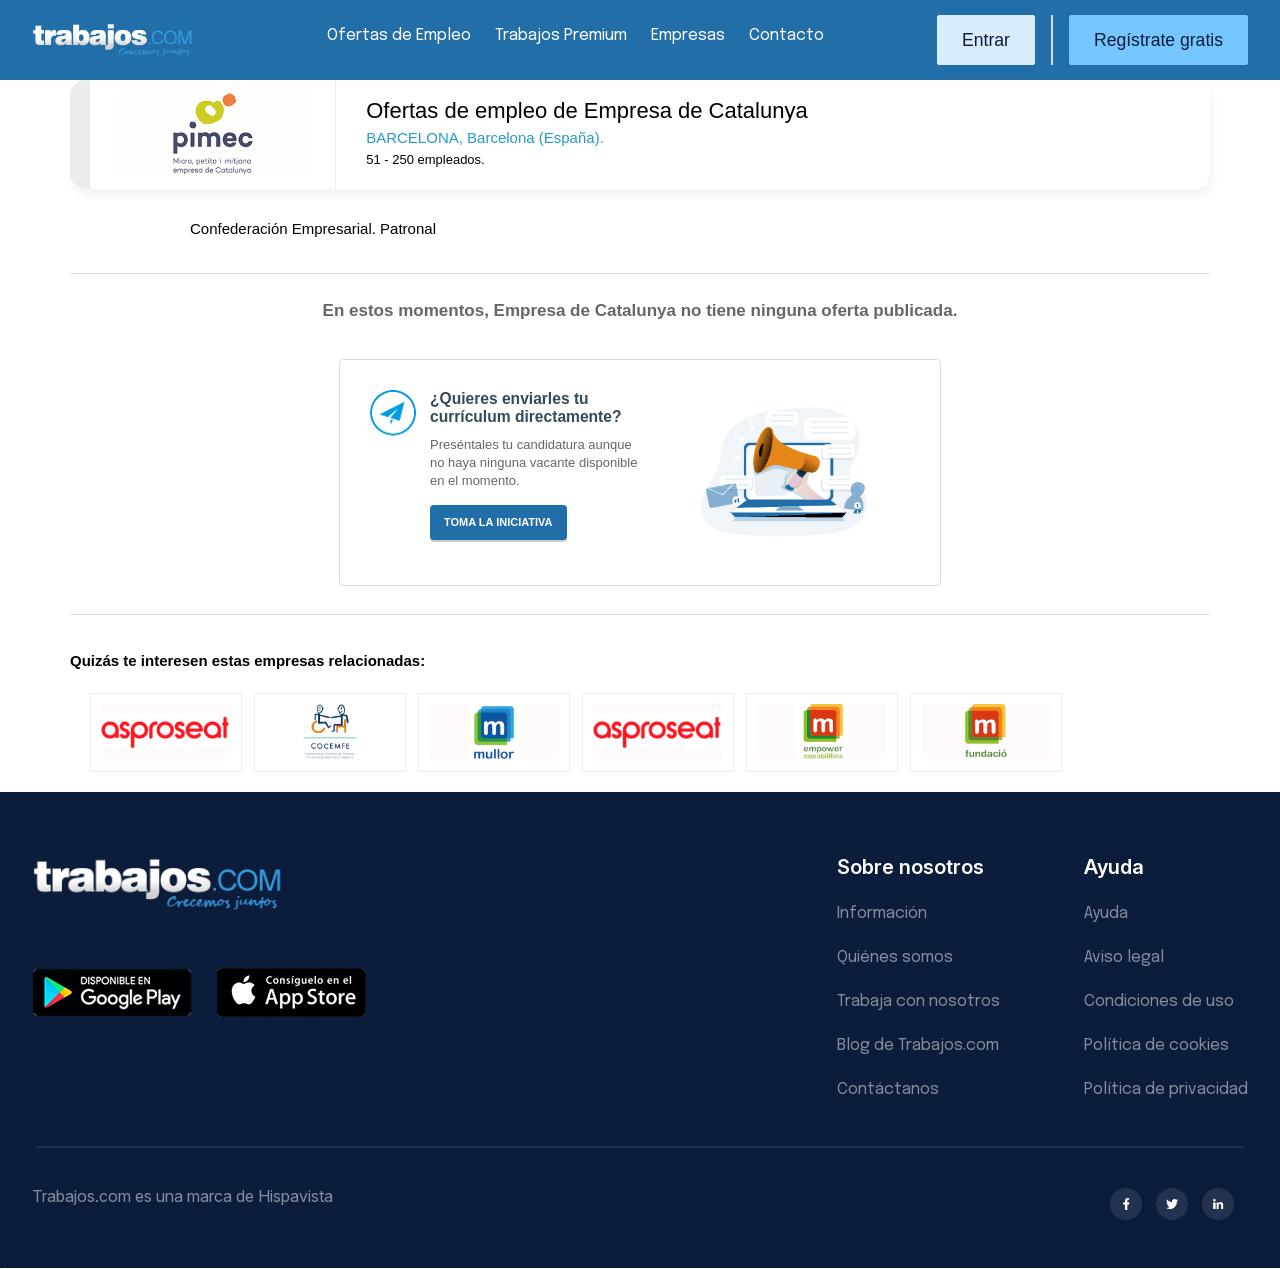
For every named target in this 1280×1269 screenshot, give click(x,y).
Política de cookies (1156, 1045)
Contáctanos (888, 1089)
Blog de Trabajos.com (918, 1045)
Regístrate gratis (1158, 40)
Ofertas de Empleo (399, 35)
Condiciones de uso (1159, 1001)
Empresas (688, 35)
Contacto (786, 35)
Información (882, 913)
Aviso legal (1124, 957)
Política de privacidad (1166, 1089)
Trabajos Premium (561, 35)
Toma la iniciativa (498, 522)
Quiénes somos (895, 957)
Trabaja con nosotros (918, 1001)
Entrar (986, 40)
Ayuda (1106, 913)
